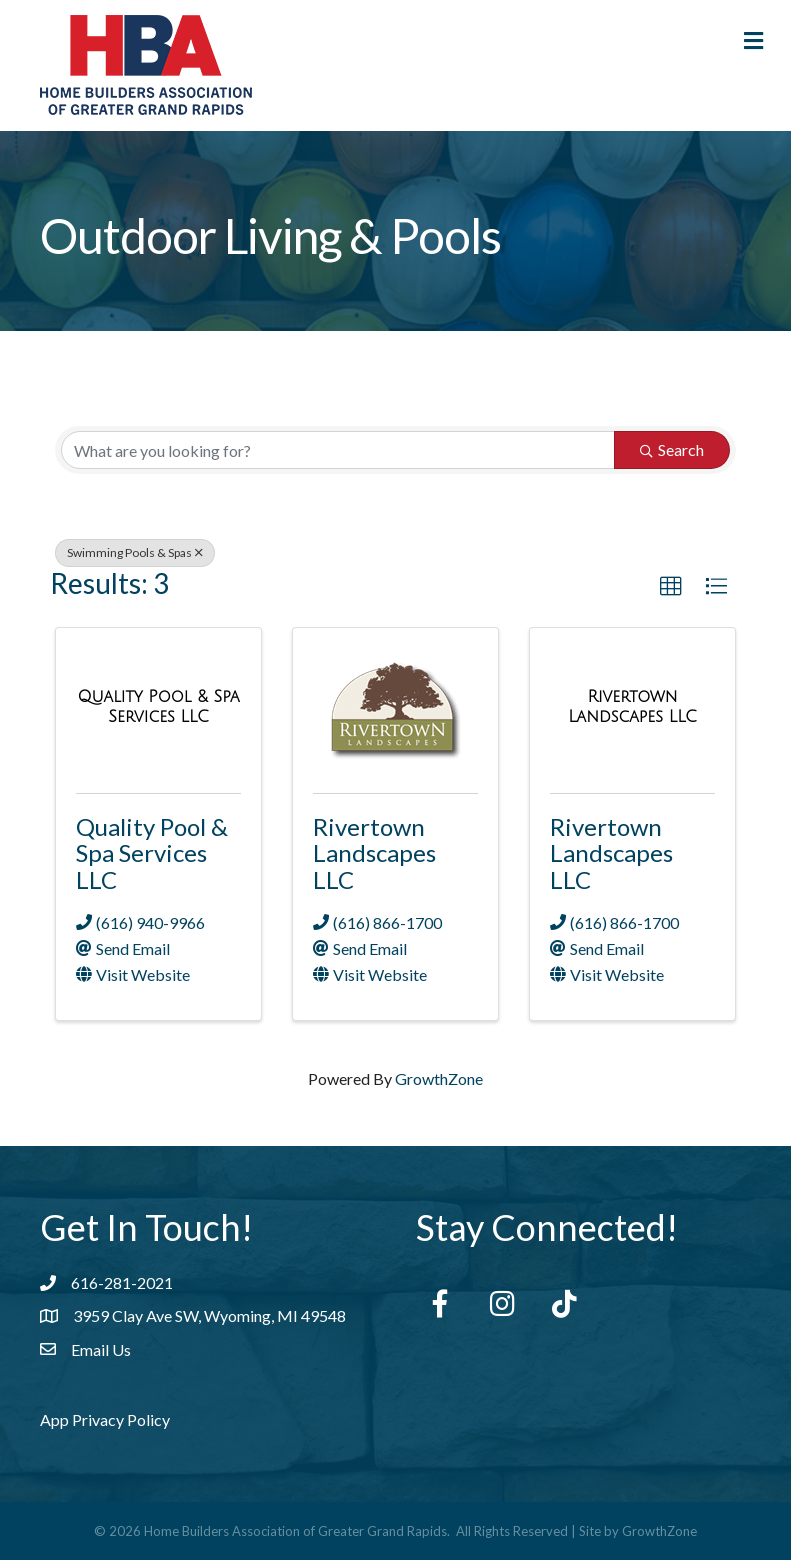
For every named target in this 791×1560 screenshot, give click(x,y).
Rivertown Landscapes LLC (374, 853)
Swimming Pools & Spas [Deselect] (135, 552)
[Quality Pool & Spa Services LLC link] (158, 706)
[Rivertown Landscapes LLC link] (632, 706)
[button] (671, 587)
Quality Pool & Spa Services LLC (152, 853)
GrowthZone (439, 1078)
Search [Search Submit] (672, 449)
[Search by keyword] (338, 450)
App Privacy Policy (105, 1419)
